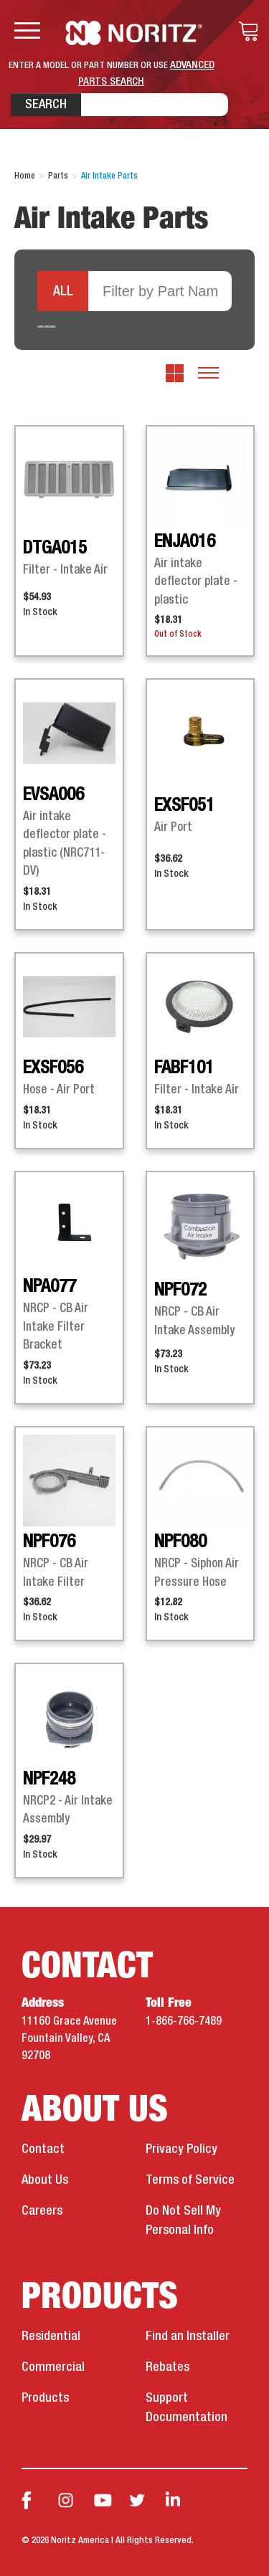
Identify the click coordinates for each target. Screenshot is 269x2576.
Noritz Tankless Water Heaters (134, 33)
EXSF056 (53, 1068)
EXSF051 (184, 806)
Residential (51, 2336)
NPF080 (180, 1542)
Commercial (53, 2367)
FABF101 (184, 1068)
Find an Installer (188, 2336)
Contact (43, 2149)
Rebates (167, 2367)
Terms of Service (190, 2180)
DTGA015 (55, 548)
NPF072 (180, 1290)
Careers (42, 2211)
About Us (45, 2180)
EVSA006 (53, 795)
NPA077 (49, 1287)
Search (46, 104)
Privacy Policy (181, 2149)
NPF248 (49, 1779)
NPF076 (49, 1542)
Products (45, 2398)
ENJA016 (184, 542)
